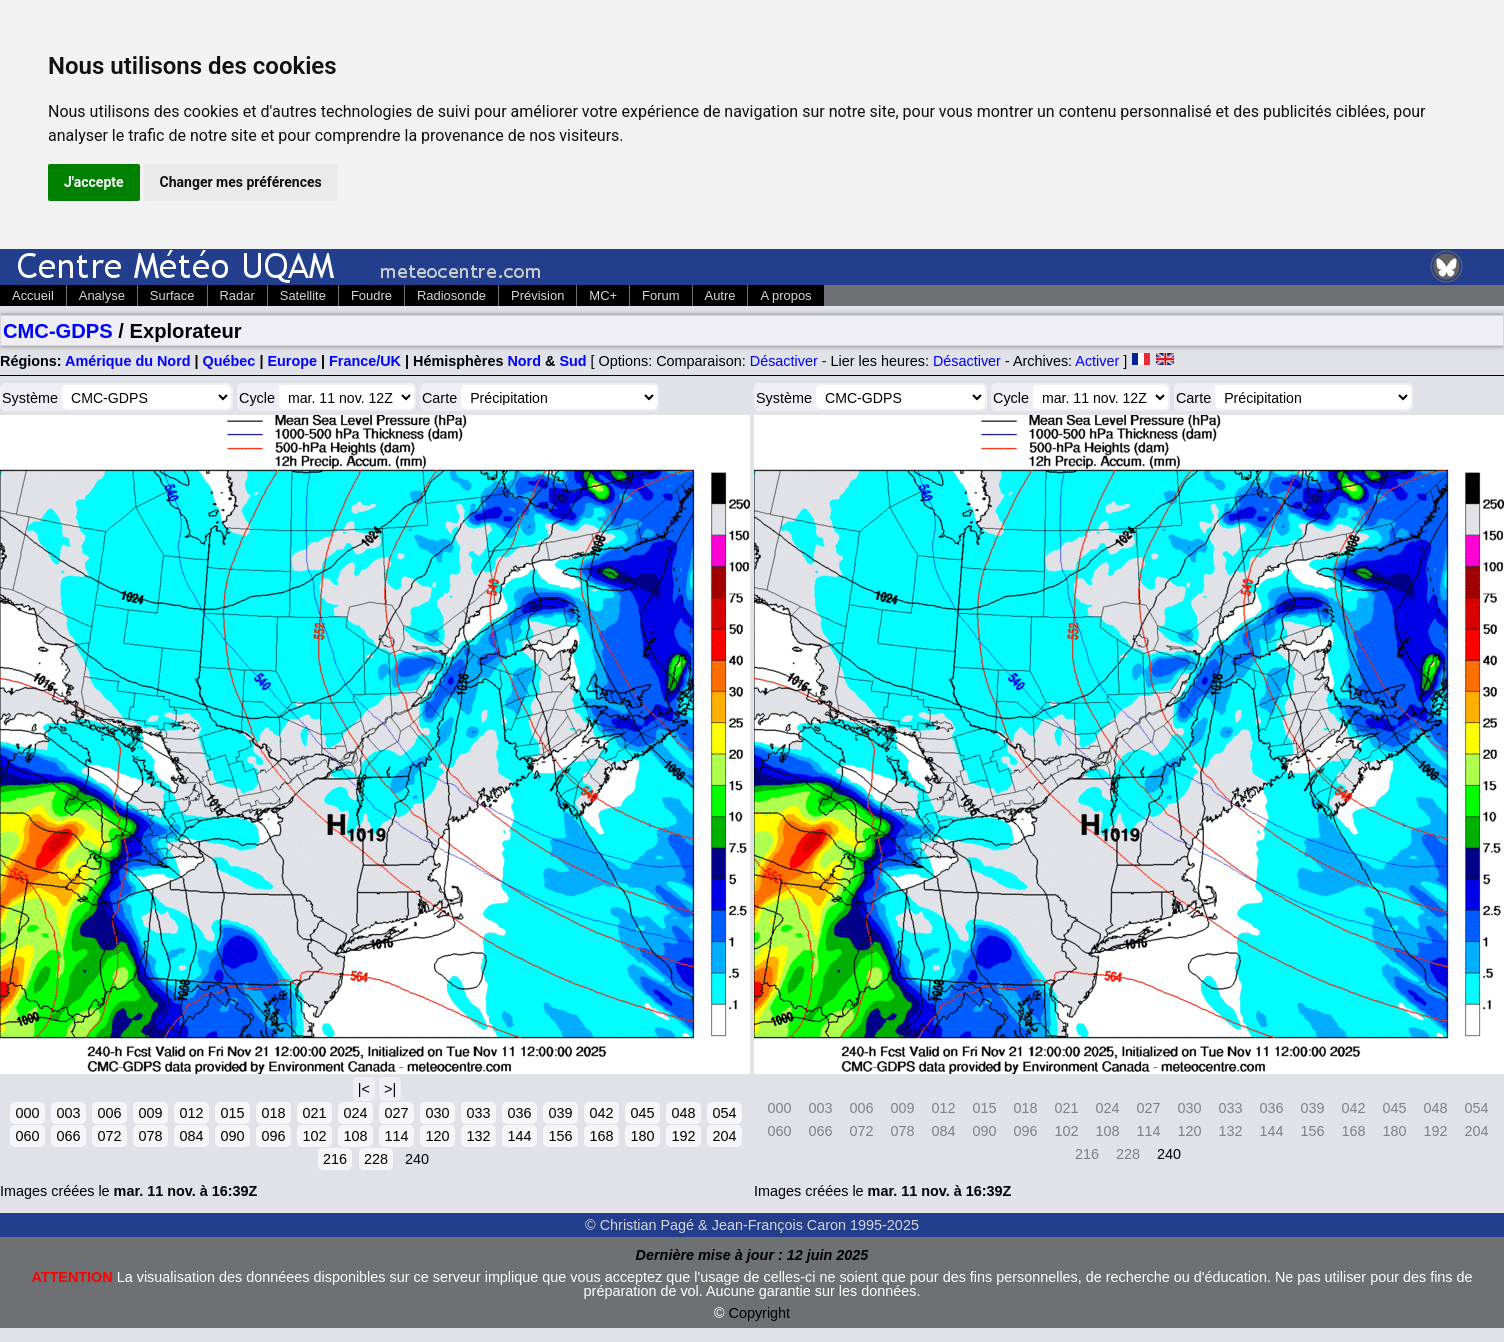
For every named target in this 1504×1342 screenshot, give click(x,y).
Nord (524, 361)
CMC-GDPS (58, 331)
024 (355, 1113)
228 (376, 1159)
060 (27, 1136)
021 (314, 1113)
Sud (572, 361)
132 (478, 1136)
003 (68, 1113)
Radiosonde (451, 295)
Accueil (33, 295)
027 (396, 1113)
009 (150, 1113)
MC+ (603, 295)
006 (109, 1113)
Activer (1097, 361)
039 (560, 1113)
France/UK (365, 361)
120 (437, 1136)
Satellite (303, 295)
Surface (172, 295)
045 (642, 1113)
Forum (660, 295)
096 (273, 1136)
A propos (785, 295)
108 (355, 1136)
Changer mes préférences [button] (241, 182)
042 (601, 1113)
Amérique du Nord (128, 361)
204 (724, 1136)
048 (683, 1113)
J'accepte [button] (94, 182)
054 (724, 1113)
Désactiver (784, 361)
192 (683, 1136)
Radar (237, 295)
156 (560, 1136)
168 (601, 1136)
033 (478, 1113)
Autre (720, 295)
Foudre (371, 295)
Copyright (760, 1313)
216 (335, 1159)
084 (191, 1136)
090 (232, 1136)
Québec (229, 361)
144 (519, 1136)
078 (150, 1136)
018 (273, 1113)
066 (68, 1136)
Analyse (102, 295)
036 (519, 1113)
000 (27, 1113)
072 (109, 1136)
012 (191, 1113)
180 (642, 1136)
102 (314, 1136)
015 (232, 1113)
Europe (292, 361)
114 (396, 1136)
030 (437, 1113)
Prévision (537, 295)
